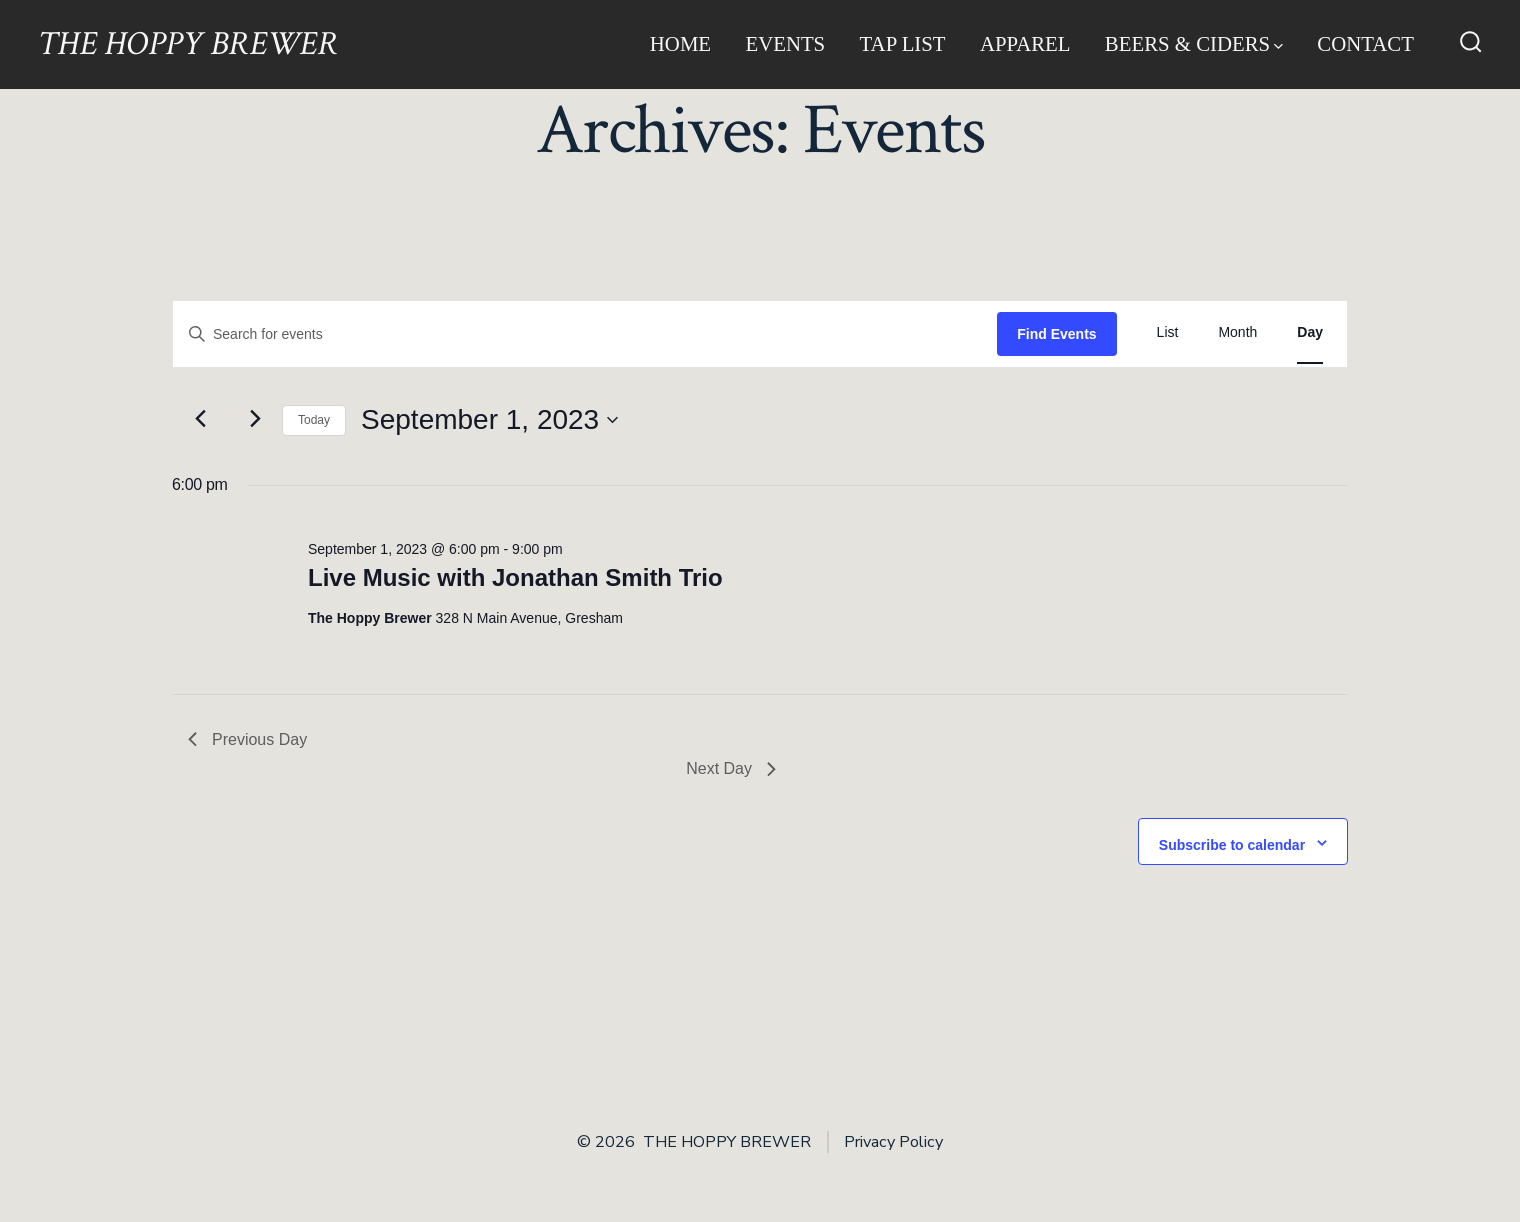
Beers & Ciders (1194, 43)
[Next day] (255, 418)
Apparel (1025, 43)
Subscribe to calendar (1232, 845)
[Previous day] (200, 418)
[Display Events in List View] (1168, 332)
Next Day (731, 768)
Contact (1365, 43)
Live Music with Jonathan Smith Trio (515, 577)
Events (785, 43)
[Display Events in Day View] (1310, 332)
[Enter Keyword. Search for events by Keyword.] (585, 334)
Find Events (1056, 334)
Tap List (903, 43)
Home (680, 43)
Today (314, 420)
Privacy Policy (893, 1142)
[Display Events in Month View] (1237, 332)
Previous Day (247, 739)
